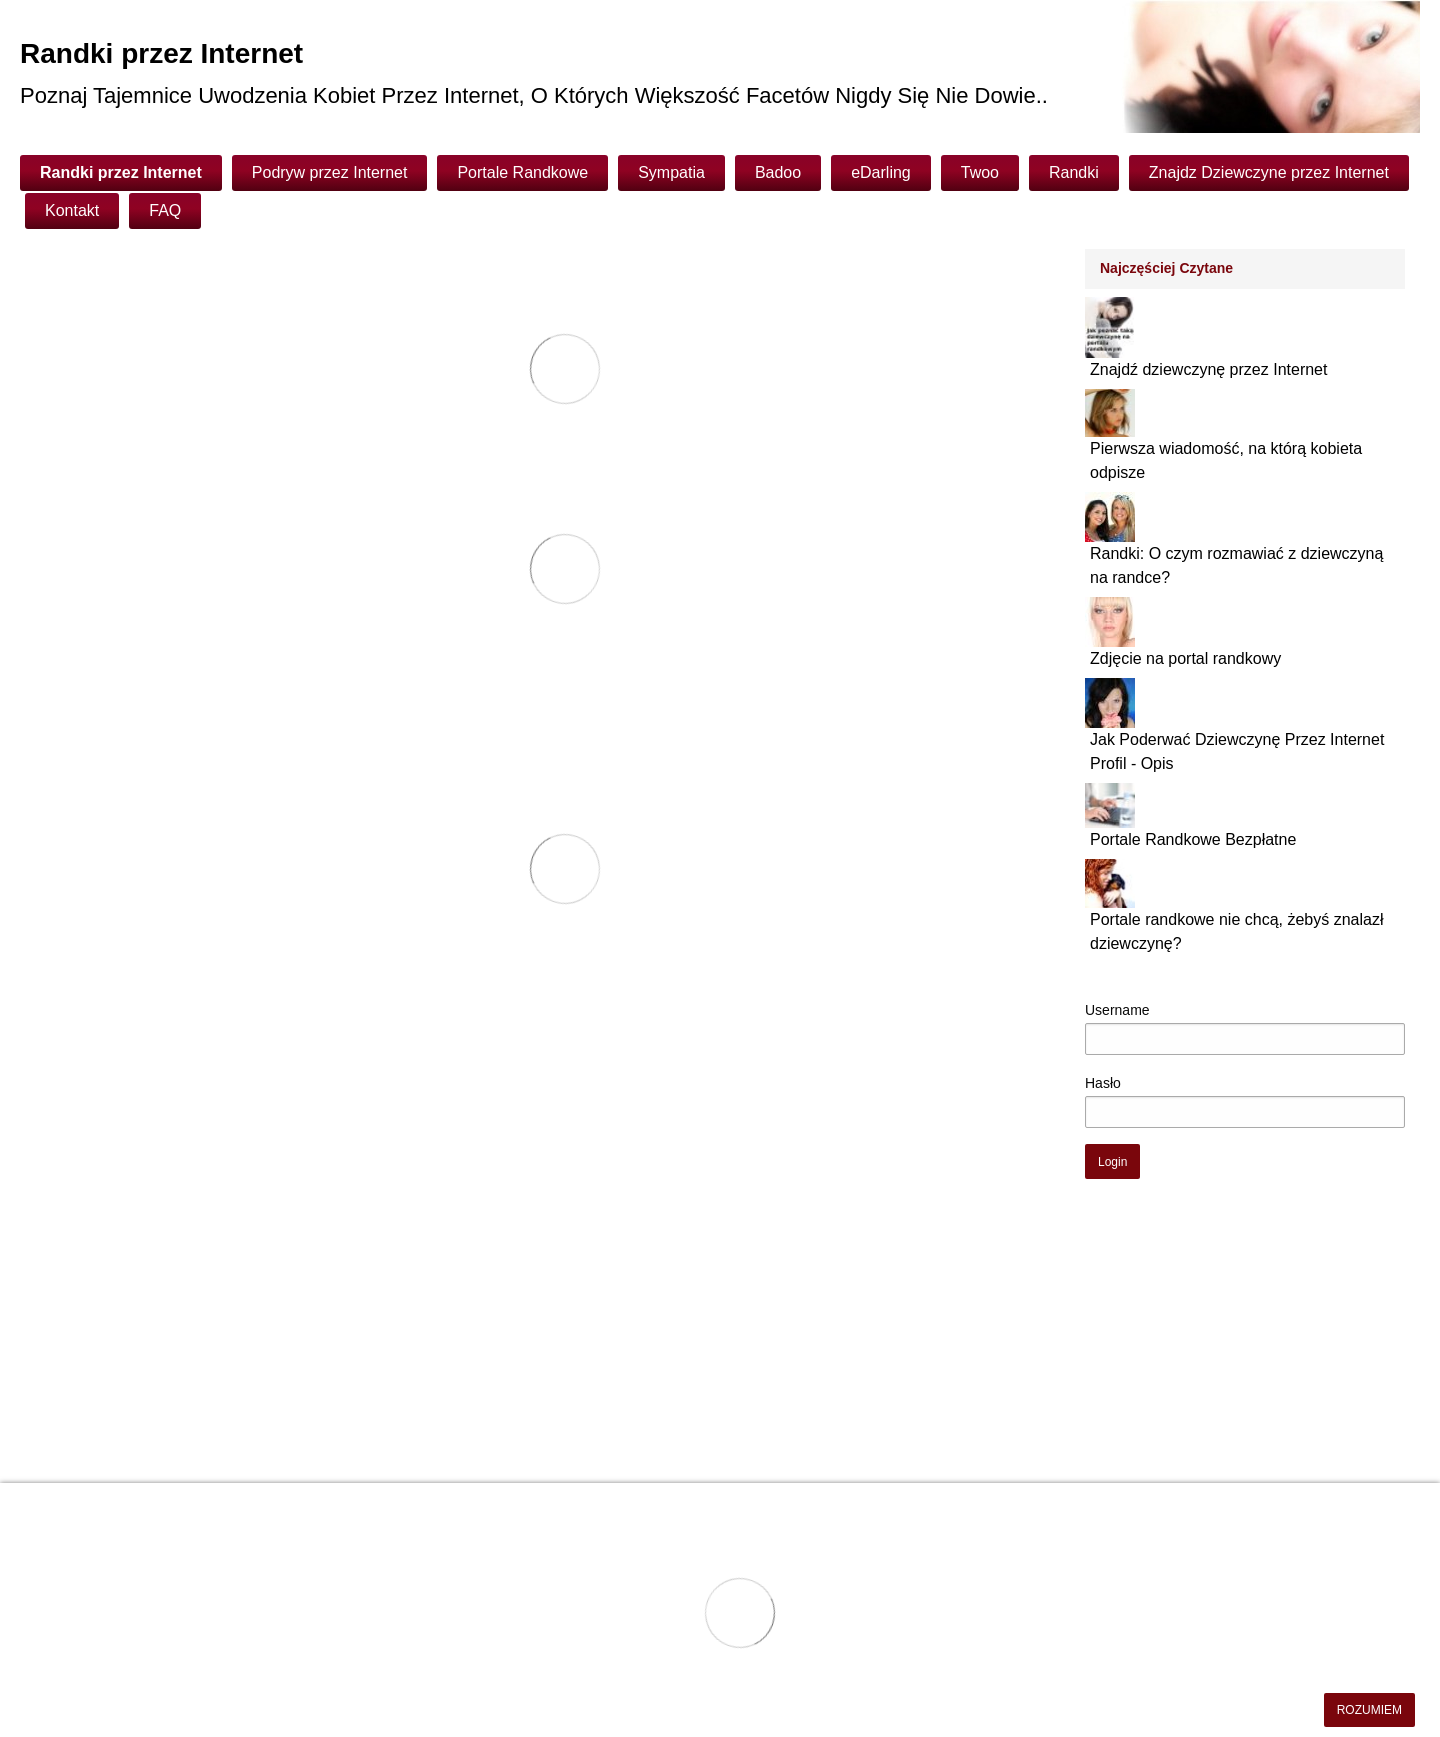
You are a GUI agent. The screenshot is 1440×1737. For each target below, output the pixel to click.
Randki (1074, 172)
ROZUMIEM (1369, 1710)
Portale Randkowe (522, 172)
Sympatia (671, 172)
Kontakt (72, 210)
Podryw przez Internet (330, 172)
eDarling (881, 172)
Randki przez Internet (121, 172)
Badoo (778, 172)
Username (1117, 1010)
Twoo (980, 172)
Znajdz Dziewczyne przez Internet (1269, 172)
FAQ (165, 210)
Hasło (1103, 1083)
